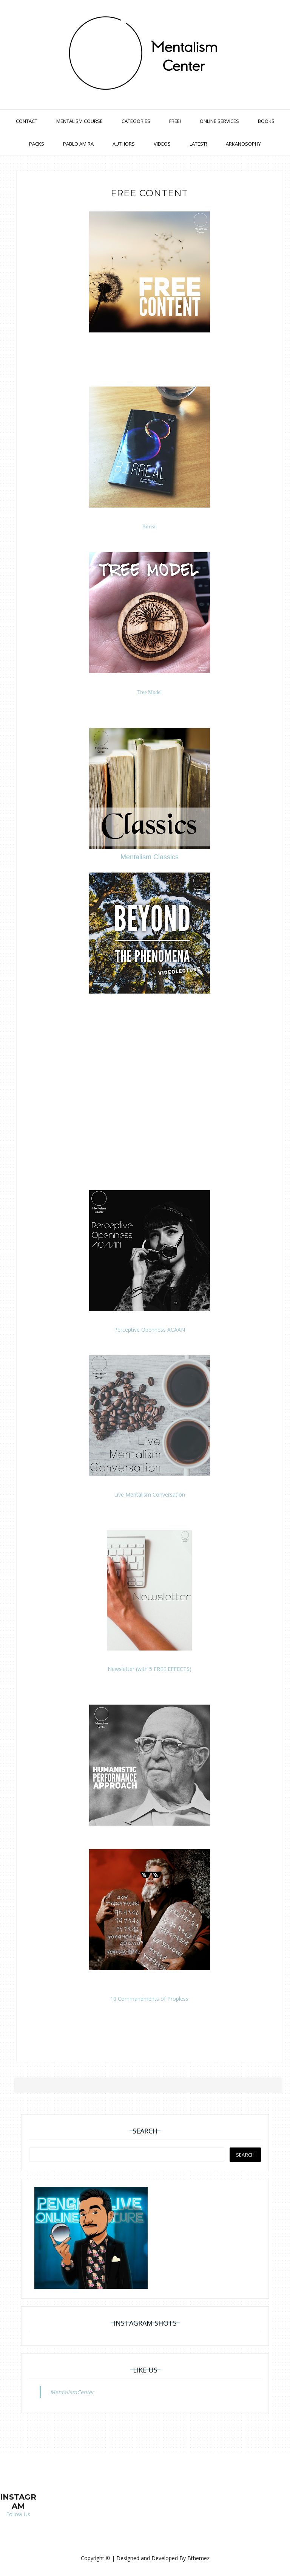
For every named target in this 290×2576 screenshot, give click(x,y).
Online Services (219, 121)
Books (266, 121)
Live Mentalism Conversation (149, 1493)
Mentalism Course (79, 121)
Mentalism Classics (149, 856)
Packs (36, 143)
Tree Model (149, 691)
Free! (175, 121)
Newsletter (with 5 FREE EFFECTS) (149, 1668)
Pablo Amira (78, 143)
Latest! (198, 143)
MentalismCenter (72, 2391)
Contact (26, 121)
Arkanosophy (243, 143)
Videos (162, 143)
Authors (124, 143)
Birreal (149, 526)
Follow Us (18, 2513)
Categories (136, 121)
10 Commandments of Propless (149, 1998)
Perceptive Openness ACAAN (149, 1328)
